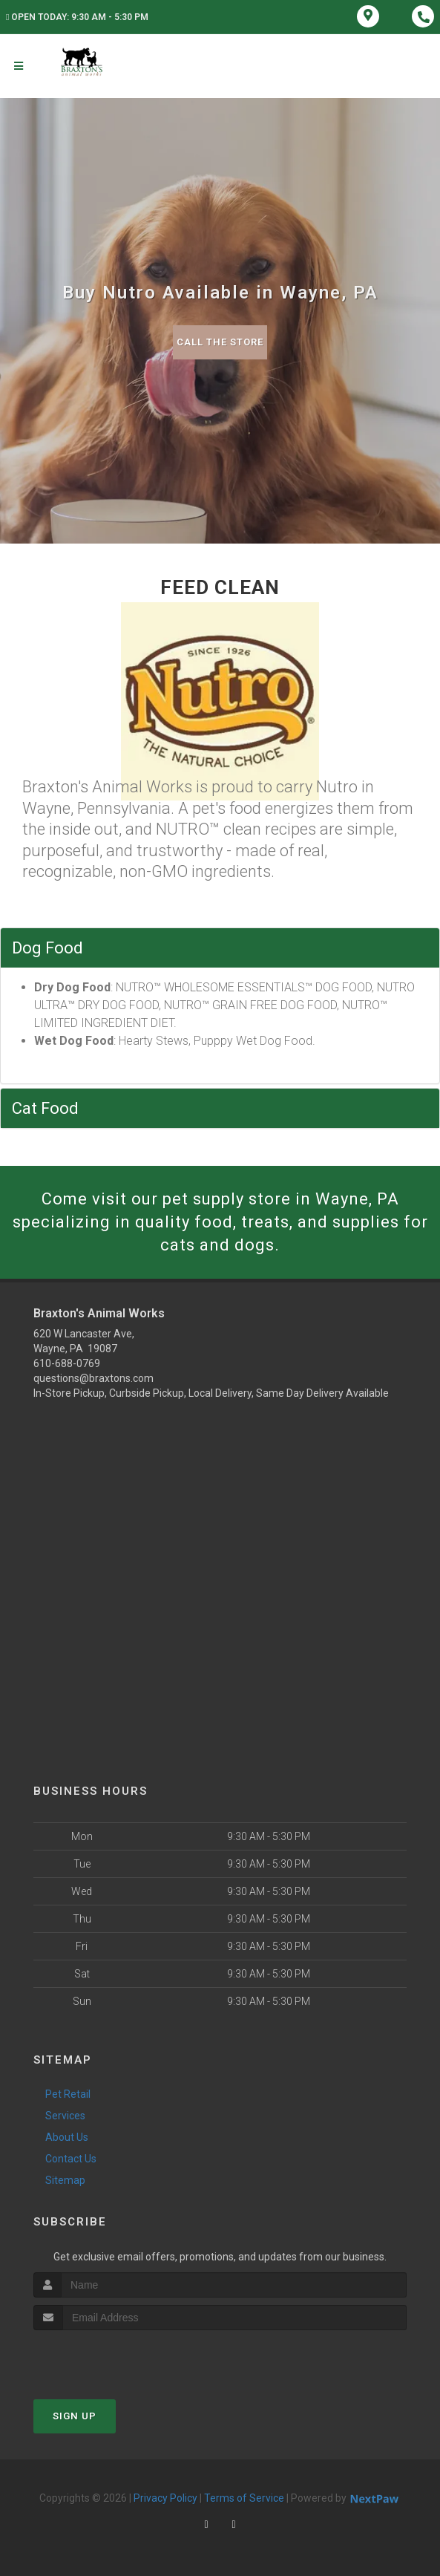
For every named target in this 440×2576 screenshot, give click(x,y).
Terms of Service (244, 2498)
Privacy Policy (165, 2498)
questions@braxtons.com (93, 1378)
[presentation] (112, 2358)
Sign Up (74, 2416)
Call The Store (220, 342)
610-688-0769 (66, 1363)
